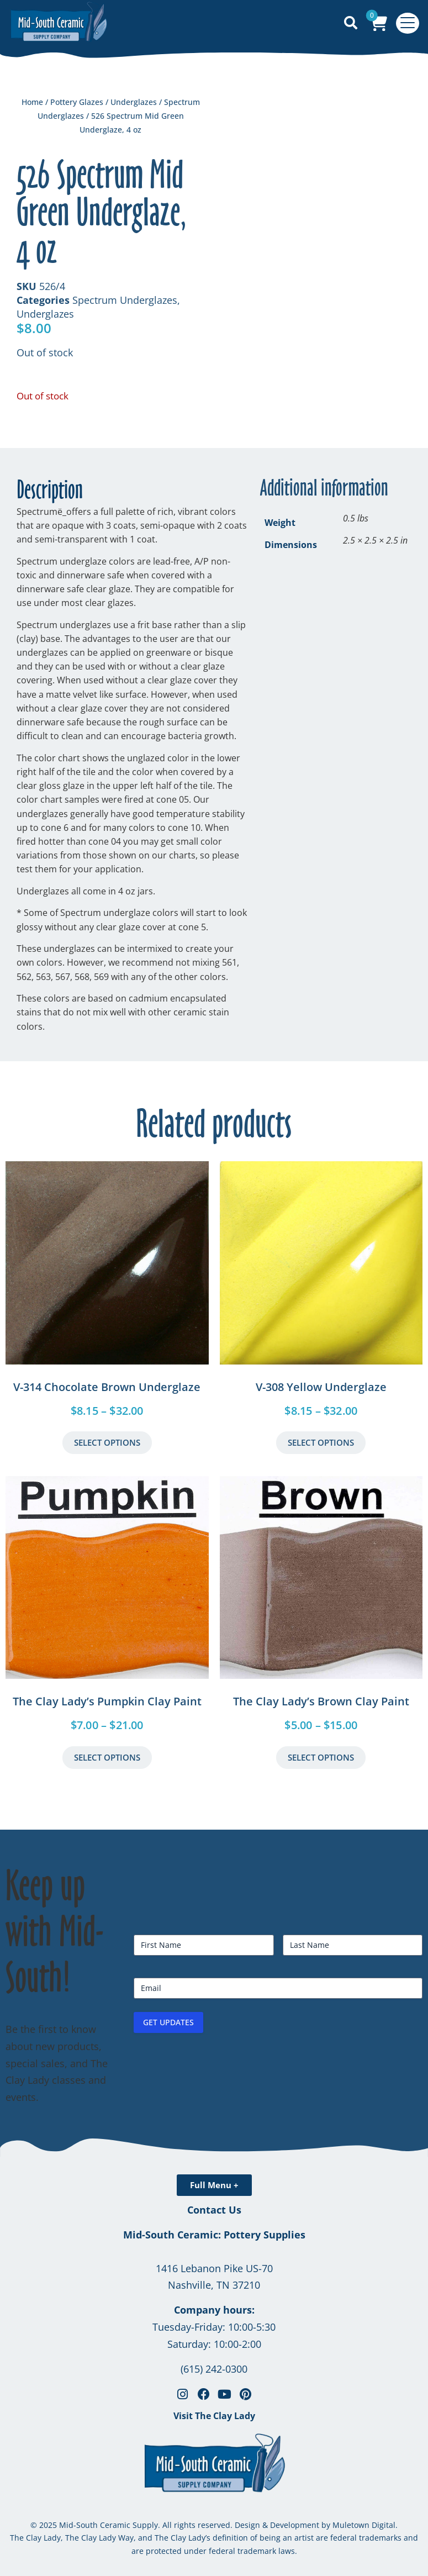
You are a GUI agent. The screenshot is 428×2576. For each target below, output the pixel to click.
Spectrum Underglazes (124, 300)
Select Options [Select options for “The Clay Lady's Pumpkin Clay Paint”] (107, 1757)
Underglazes (133, 102)
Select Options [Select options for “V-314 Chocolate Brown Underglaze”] (107, 1442)
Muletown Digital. (364, 2525)
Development (294, 2525)
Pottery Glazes (76, 102)
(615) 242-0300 (214, 2368)
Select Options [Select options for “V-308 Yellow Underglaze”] (321, 1442)
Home (32, 102)
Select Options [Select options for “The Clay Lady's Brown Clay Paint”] (321, 1757)
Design (247, 2525)
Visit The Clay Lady (214, 2416)
